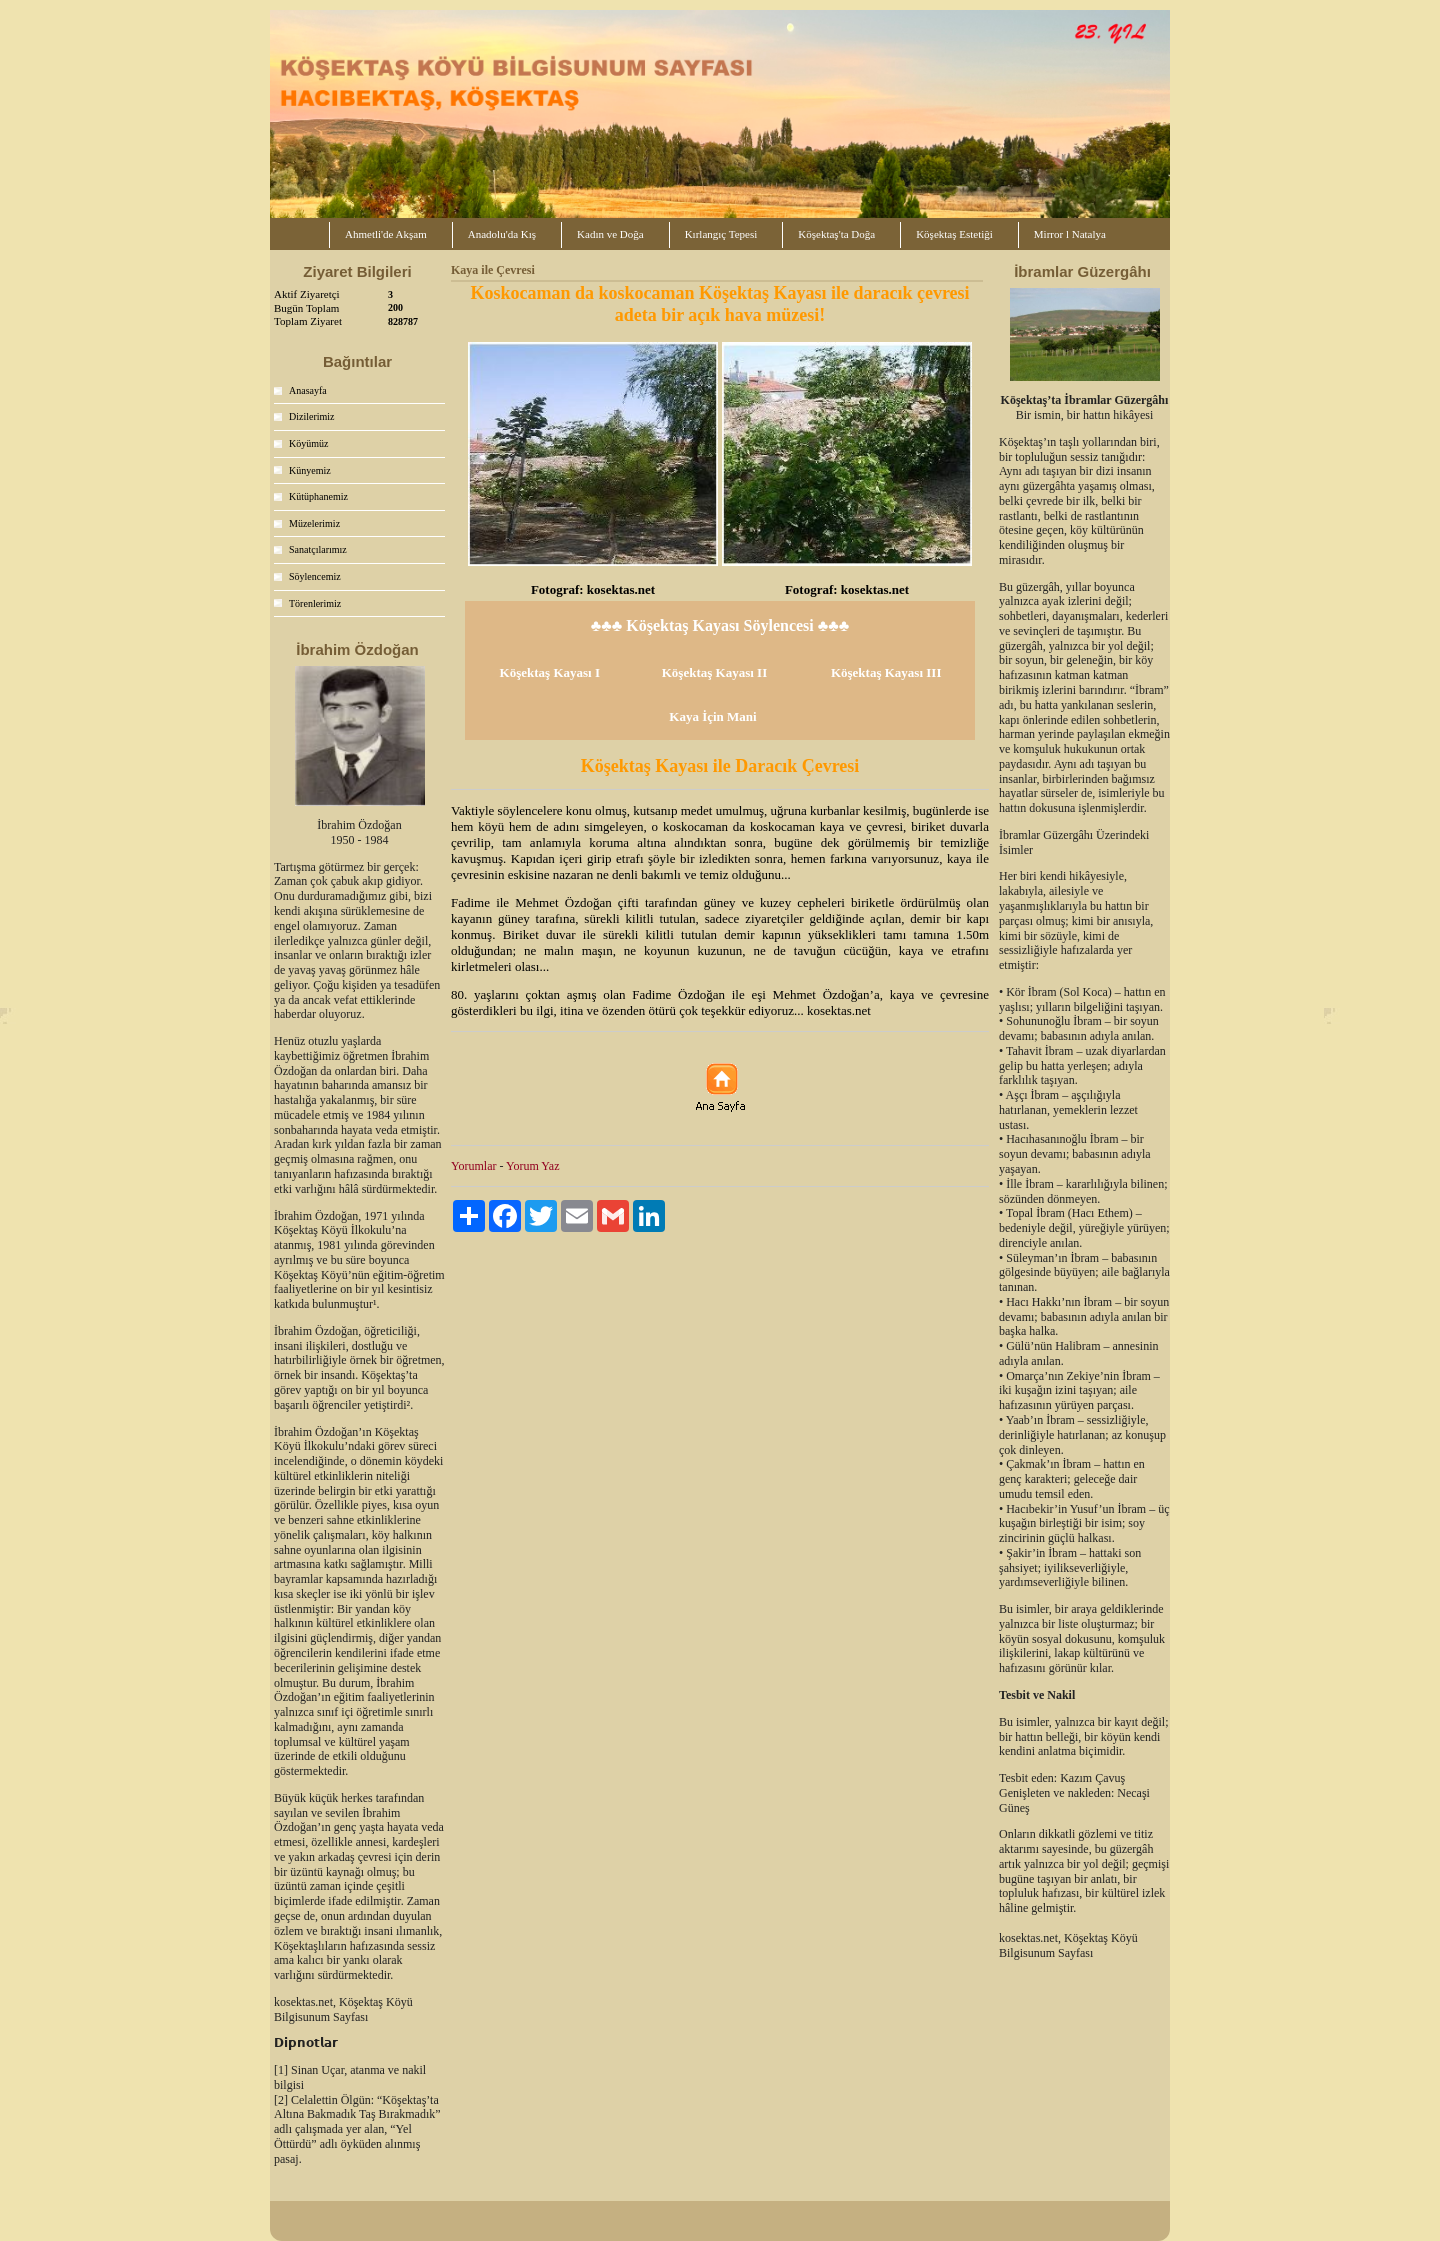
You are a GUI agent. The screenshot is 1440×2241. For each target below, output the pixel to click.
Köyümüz (308, 443)
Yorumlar (473, 1166)
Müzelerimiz (314, 523)
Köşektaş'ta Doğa (836, 234)
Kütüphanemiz (318, 496)
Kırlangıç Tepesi (721, 234)
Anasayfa (308, 390)
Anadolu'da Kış (502, 234)
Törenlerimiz (315, 603)
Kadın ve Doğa (610, 234)
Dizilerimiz (312, 416)
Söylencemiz (315, 576)
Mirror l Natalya (1070, 234)
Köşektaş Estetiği (954, 234)
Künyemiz (310, 470)
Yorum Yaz (532, 1166)
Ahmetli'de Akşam (386, 234)
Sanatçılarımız (318, 549)
